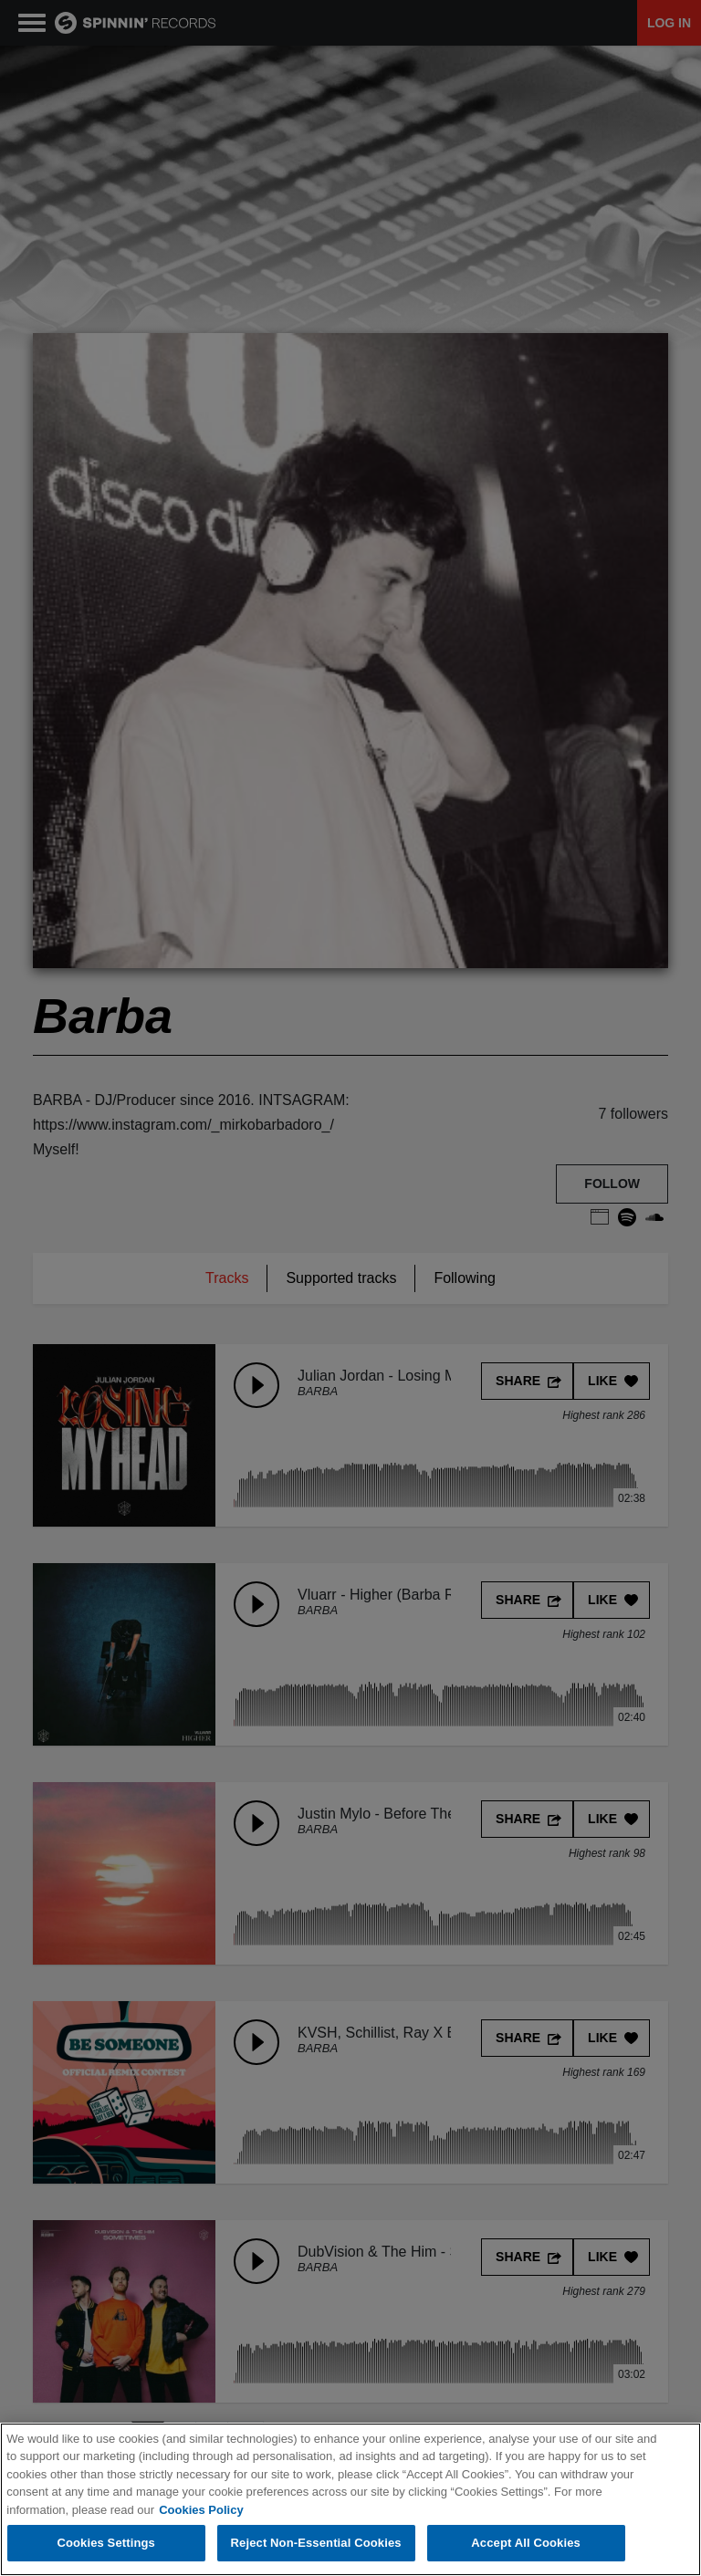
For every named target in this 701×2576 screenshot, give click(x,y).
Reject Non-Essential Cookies (316, 2544)
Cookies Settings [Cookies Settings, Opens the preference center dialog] (106, 2544)
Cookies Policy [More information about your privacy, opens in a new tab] (201, 2511)
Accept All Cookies (526, 2544)
